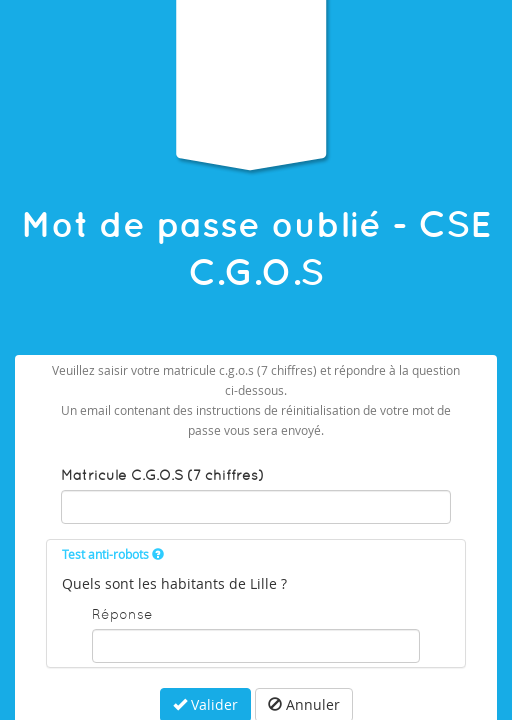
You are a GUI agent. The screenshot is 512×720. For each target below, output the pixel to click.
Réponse (122, 614)
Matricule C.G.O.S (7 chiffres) (162, 475)
